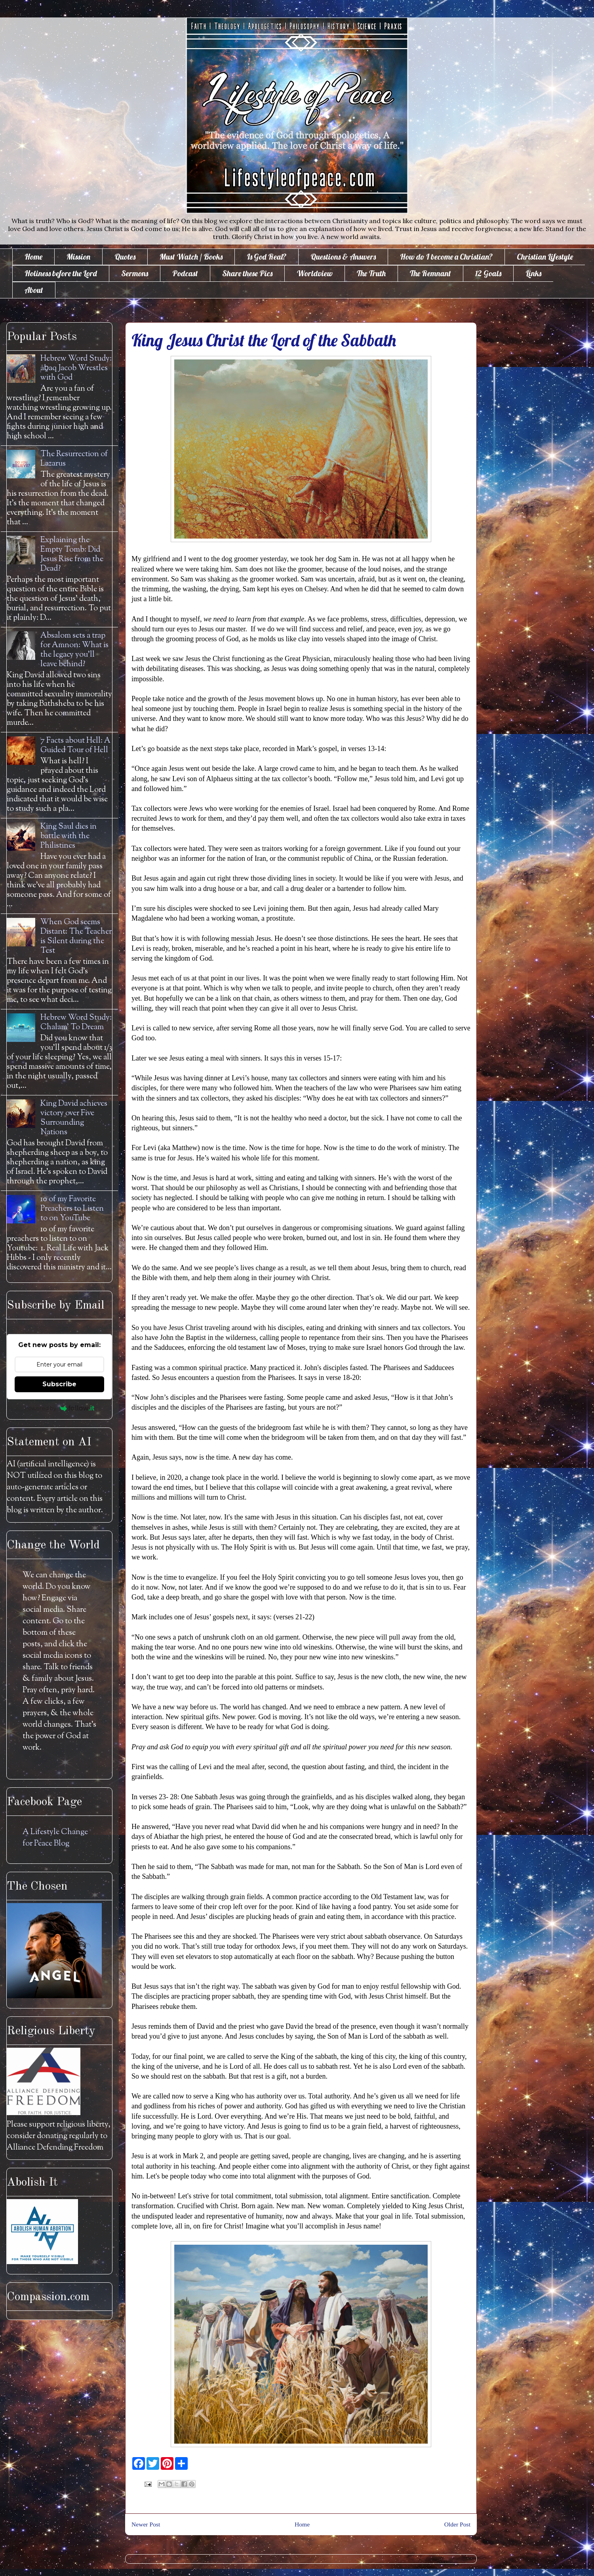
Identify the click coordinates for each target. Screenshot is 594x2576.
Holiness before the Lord (61, 273)
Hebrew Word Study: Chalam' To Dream (76, 1022)
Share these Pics (247, 273)
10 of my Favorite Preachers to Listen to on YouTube (72, 1209)
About (34, 290)
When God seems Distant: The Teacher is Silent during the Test (76, 937)
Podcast (185, 273)
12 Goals (488, 273)
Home (33, 257)
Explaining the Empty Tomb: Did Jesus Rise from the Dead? (71, 555)
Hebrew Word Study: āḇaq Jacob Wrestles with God (76, 368)
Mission (78, 257)
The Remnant (430, 273)
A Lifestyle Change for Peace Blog (55, 1838)
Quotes (124, 257)
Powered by (60, 1408)
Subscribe (59, 1384)
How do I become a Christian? (446, 257)
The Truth (371, 273)
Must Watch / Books (191, 257)
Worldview (315, 273)
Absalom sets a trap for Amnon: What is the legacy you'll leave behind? (74, 650)
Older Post (457, 2524)
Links (533, 273)
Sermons (134, 273)
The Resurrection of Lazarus (74, 459)
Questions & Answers (343, 257)
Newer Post (145, 2524)
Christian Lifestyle (545, 257)
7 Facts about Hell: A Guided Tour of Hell (75, 745)
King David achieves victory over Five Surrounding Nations (73, 1118)
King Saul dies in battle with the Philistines (68, 836)
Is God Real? (266, 257)
